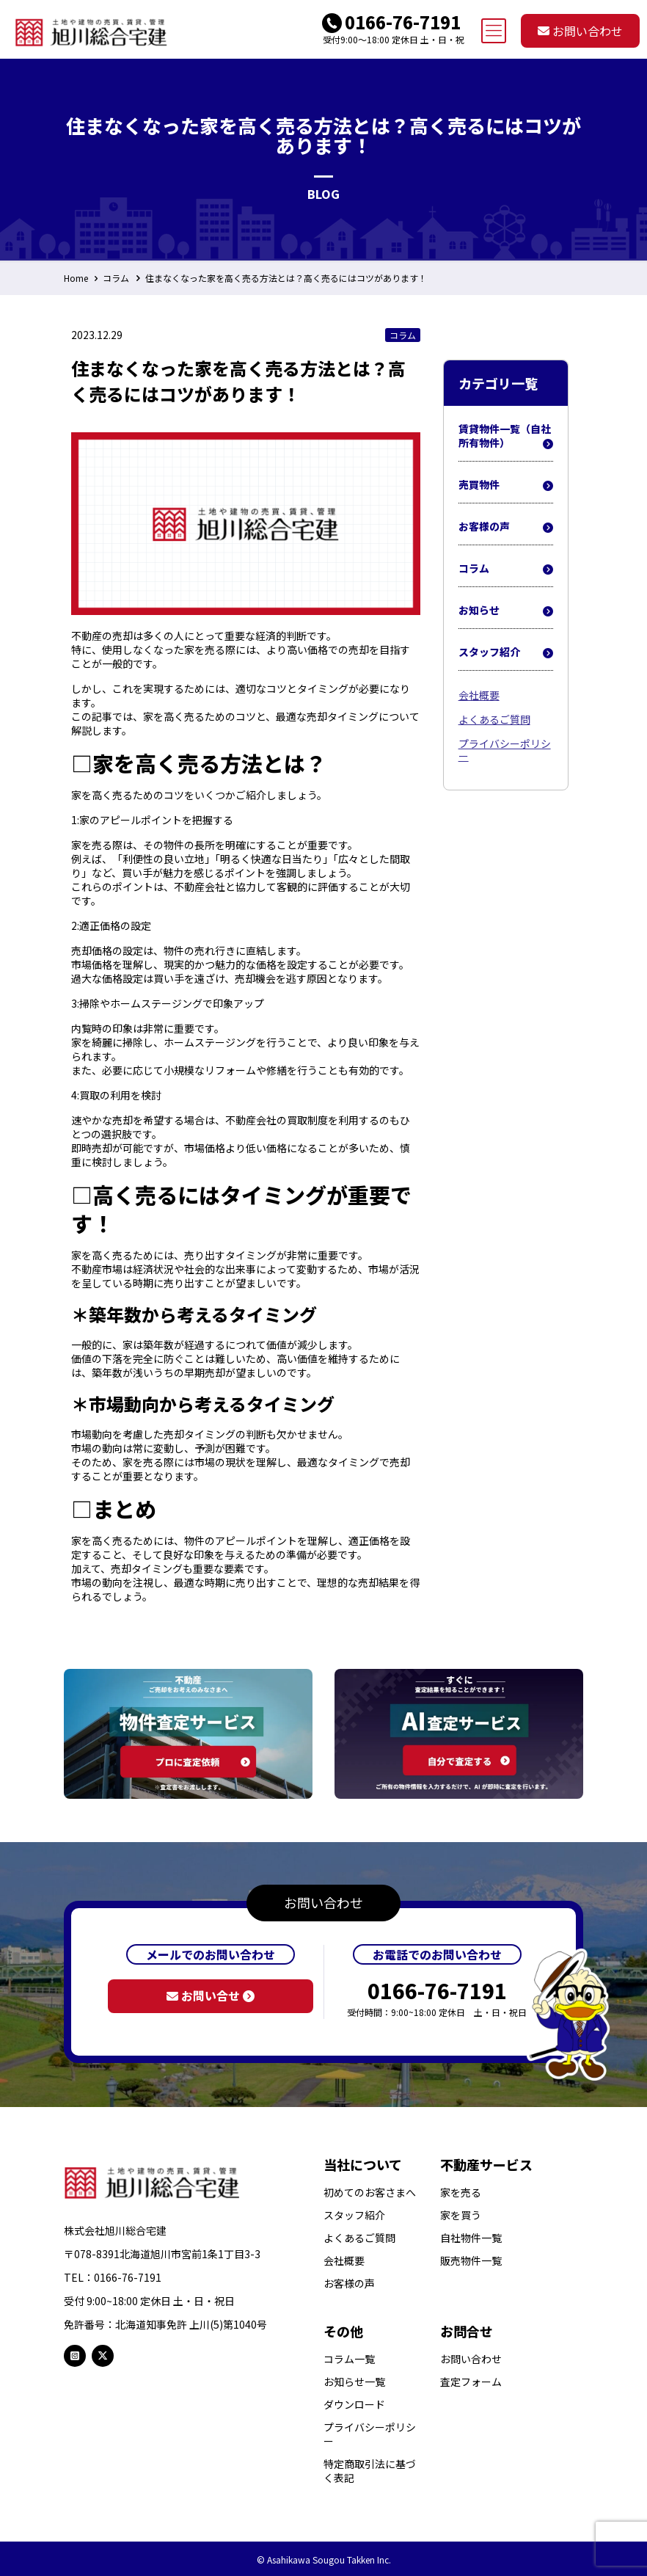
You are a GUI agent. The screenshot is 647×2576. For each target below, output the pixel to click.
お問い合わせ (580, 31)
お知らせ (505, 611)
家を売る (460, 2193)
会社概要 (479, 695)
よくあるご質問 (494, 719)
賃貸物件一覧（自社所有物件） (505, 436)
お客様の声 (505, 527)
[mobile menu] (493, 30)
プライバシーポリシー (504, 749)
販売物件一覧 (471, 2261)
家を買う (460, 2215)
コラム (116, 278)
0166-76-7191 (403, 21)
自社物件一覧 (471, 2238)
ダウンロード (354, 2405)
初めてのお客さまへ (370, 2193)
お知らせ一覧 (354, 2382)
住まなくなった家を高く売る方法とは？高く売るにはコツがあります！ (286, 278)
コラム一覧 (349, 2359)
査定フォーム (471, 2382)
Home (76, 278)
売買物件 (505, 485)
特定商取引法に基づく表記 (370, 2471)
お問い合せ (211, 1995)
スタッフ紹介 (505, 652)
